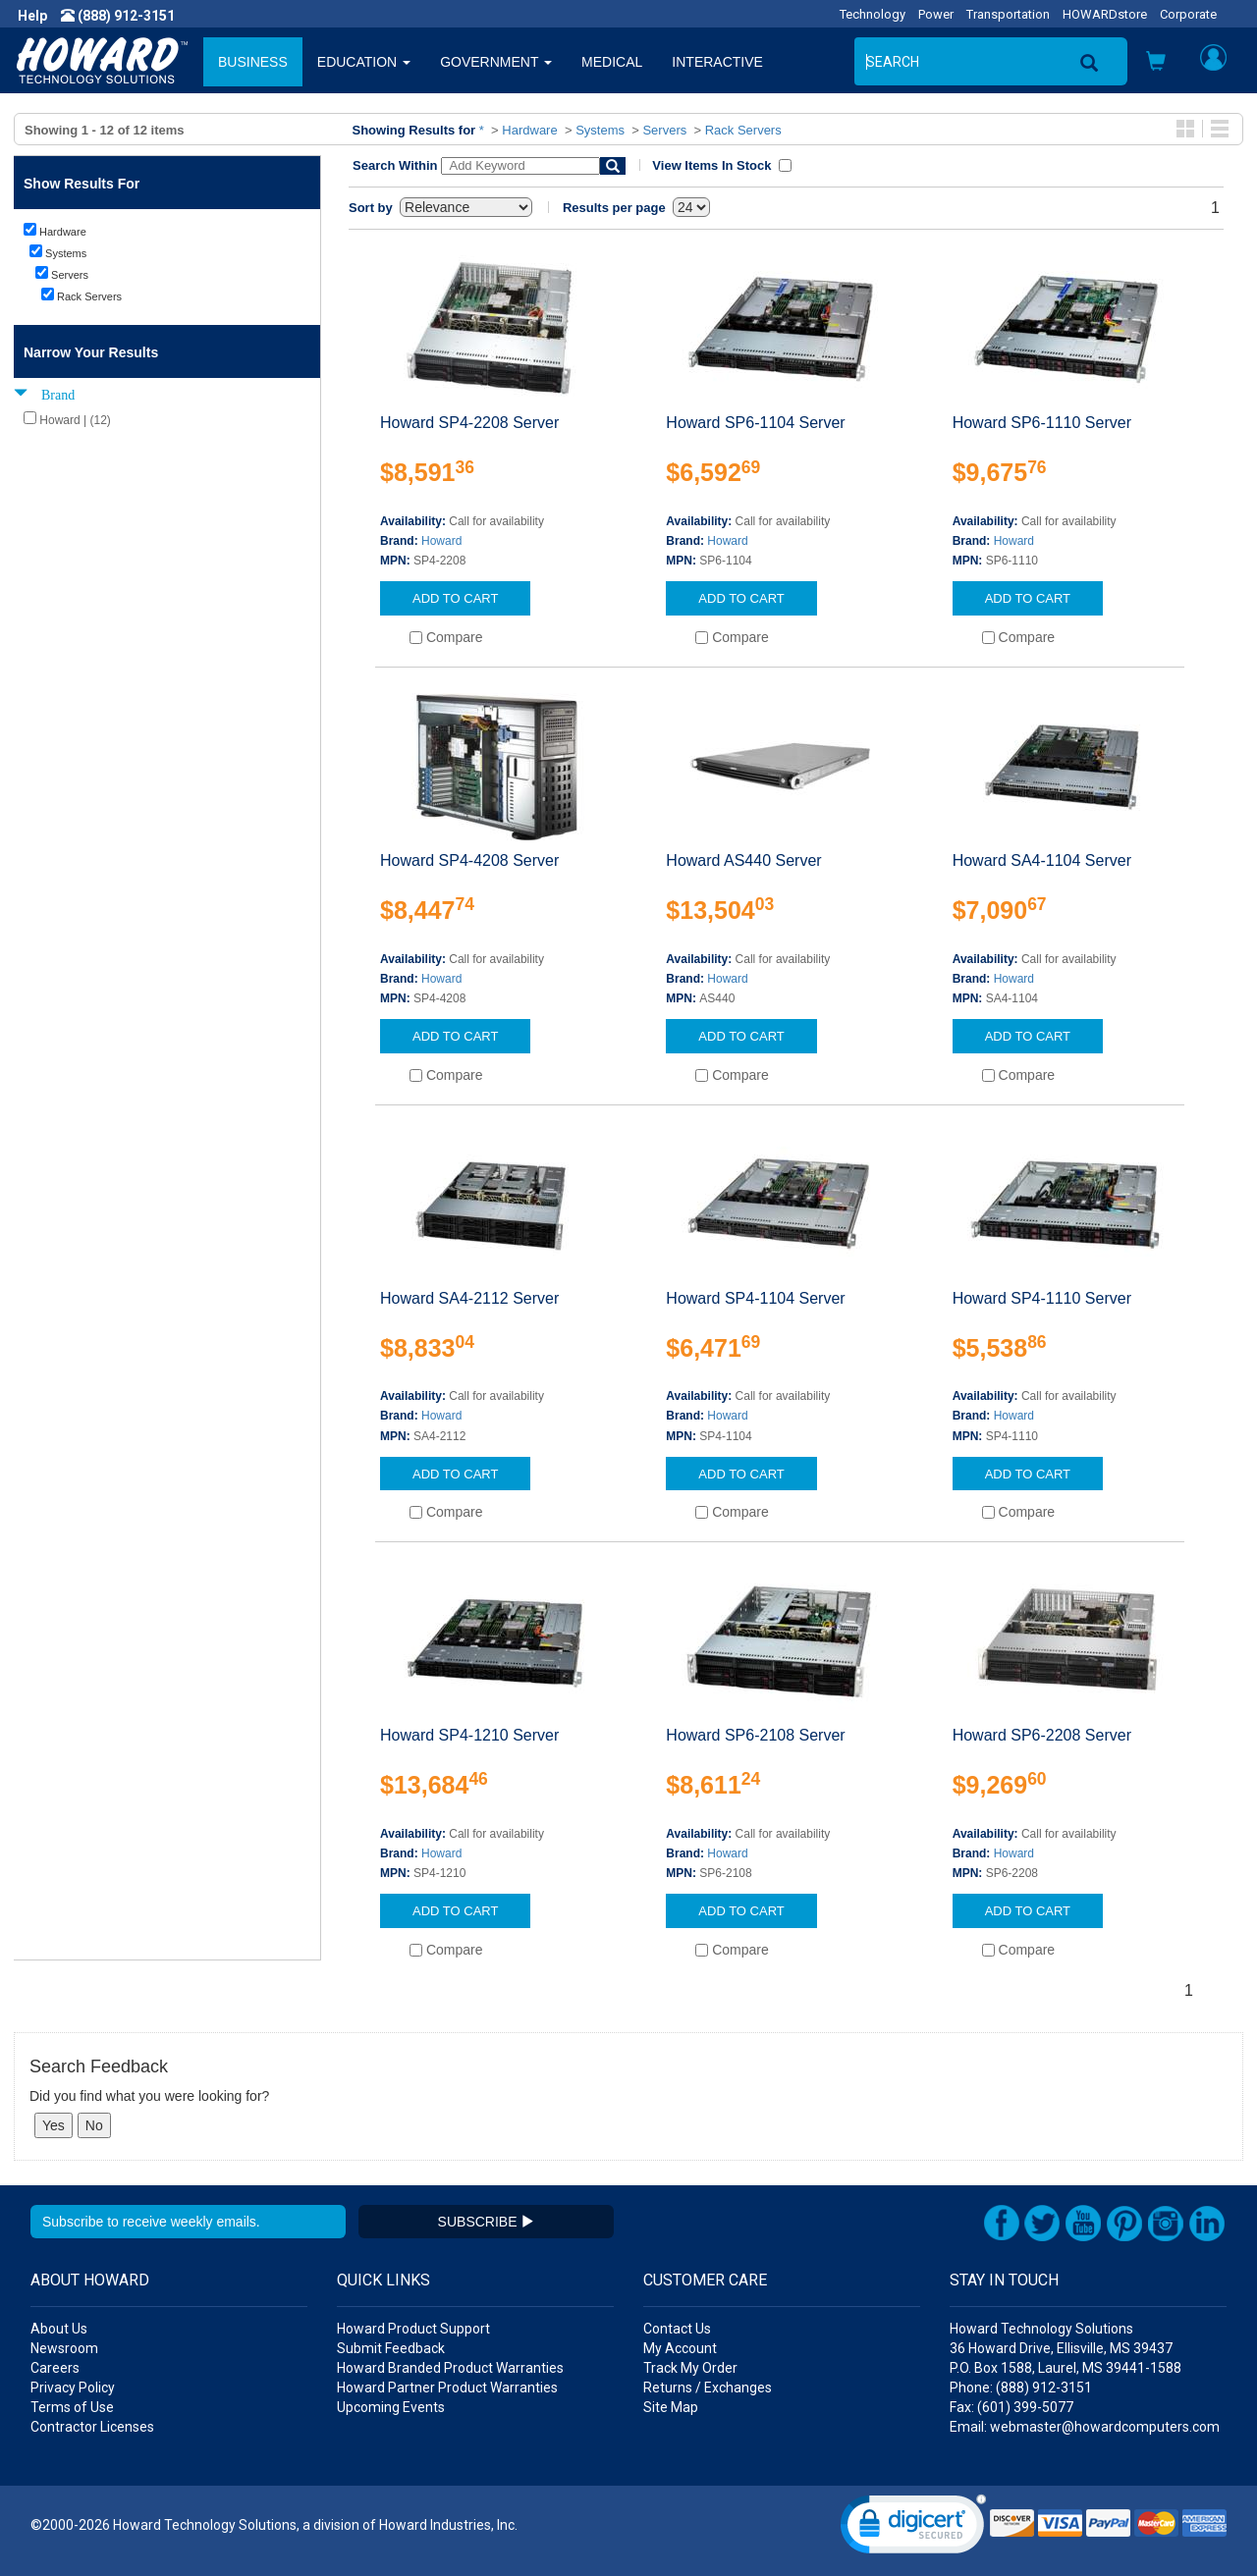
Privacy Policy (72, 2387)
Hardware (529, 130)
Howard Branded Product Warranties (450, 2368)
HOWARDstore (1105, 14)
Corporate (1188, 14)
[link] (913, 2528)
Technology (872, 14)
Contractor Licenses (92, 2427)
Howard (441, 541)
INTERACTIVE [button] (717, 62)
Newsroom (64, 2348)
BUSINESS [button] (253, 62)
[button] (1155, 63)
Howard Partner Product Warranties (447, 2387)
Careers (55, 2368)
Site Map (670, 2407)
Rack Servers (743, 130)
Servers (664, 130)
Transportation (1008, 14)
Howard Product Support (413, 2328)
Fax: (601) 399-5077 (1011, 2407)
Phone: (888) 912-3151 (1021, 2387)
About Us (58, 2328)
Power (936, 14)
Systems (600, 130)
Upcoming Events (391, 2407)
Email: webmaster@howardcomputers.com (1085, 2427)
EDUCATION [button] (363, 62)
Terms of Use (72, 2407)
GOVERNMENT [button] (496, 62)
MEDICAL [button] (611, 62)
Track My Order (690, 2368)
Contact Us (677, 2328)
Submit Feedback (391, 2348)
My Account (680, 2348)
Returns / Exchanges (707, 2387)
